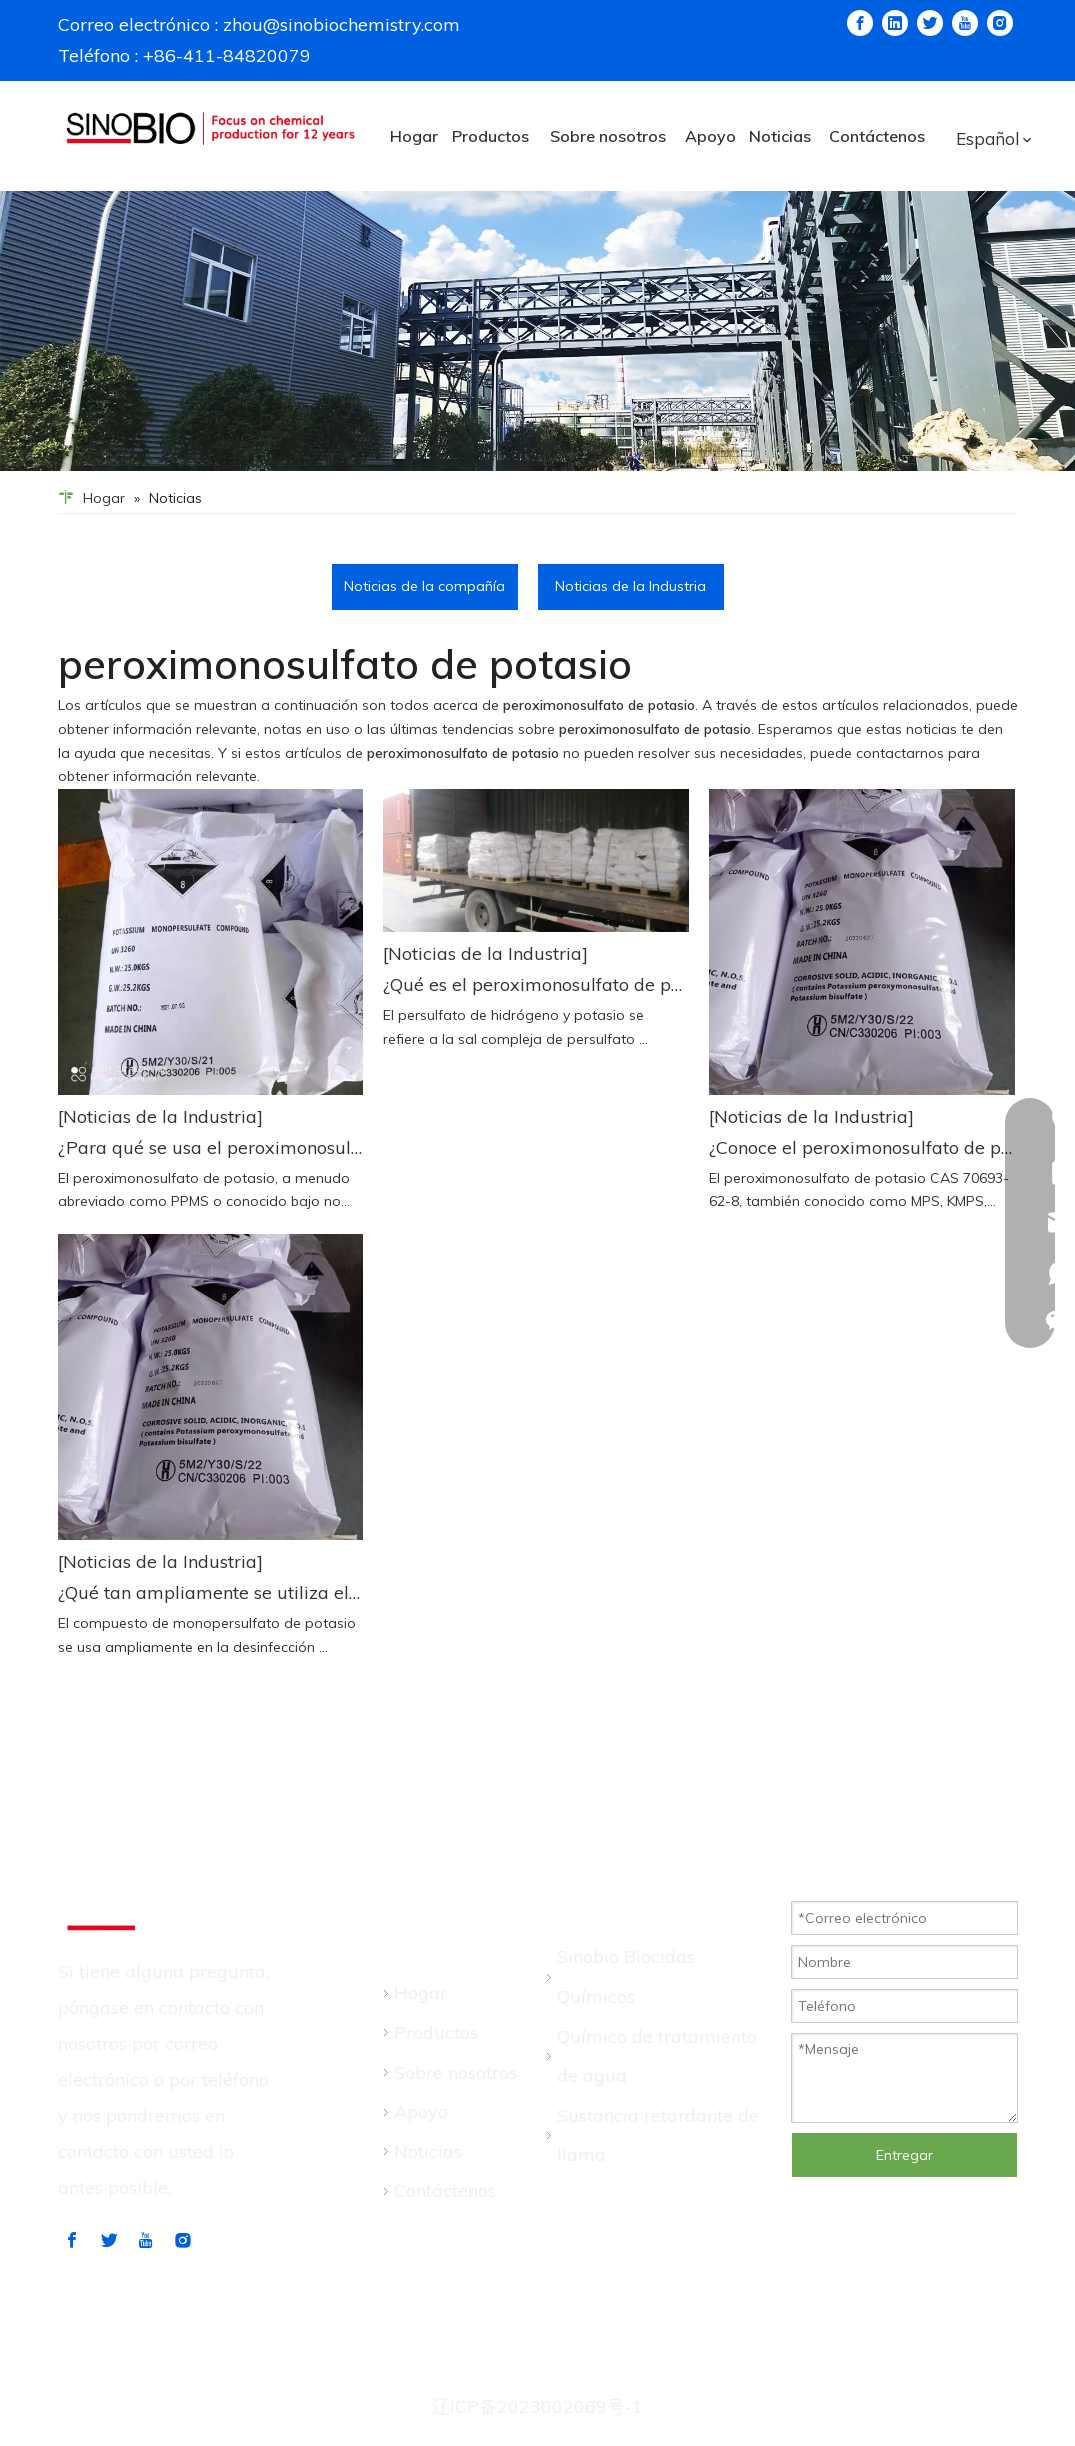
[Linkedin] (902, 23)
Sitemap (312, 2370)
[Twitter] (937, 23)
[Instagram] (1007, 23)
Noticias (428, 2151)
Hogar (420, 1992)
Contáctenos (445, 2190)
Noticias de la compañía (424, 586)
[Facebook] (867, 23)
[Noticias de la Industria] (160, 1116)
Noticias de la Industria (630, 586)
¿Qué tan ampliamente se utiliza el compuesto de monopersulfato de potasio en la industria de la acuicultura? (211, 1592)
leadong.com (546, 2370)
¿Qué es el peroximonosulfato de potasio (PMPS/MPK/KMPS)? (536, 984)
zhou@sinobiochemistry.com (333, 24)
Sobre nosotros (455, 2072)
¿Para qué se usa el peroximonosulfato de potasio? (211, 1147)
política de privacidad (707, 2370)
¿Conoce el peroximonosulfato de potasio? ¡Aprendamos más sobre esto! (862, 1147)
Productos (436, 2032)
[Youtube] (972, 23)
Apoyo (421, 2111)
